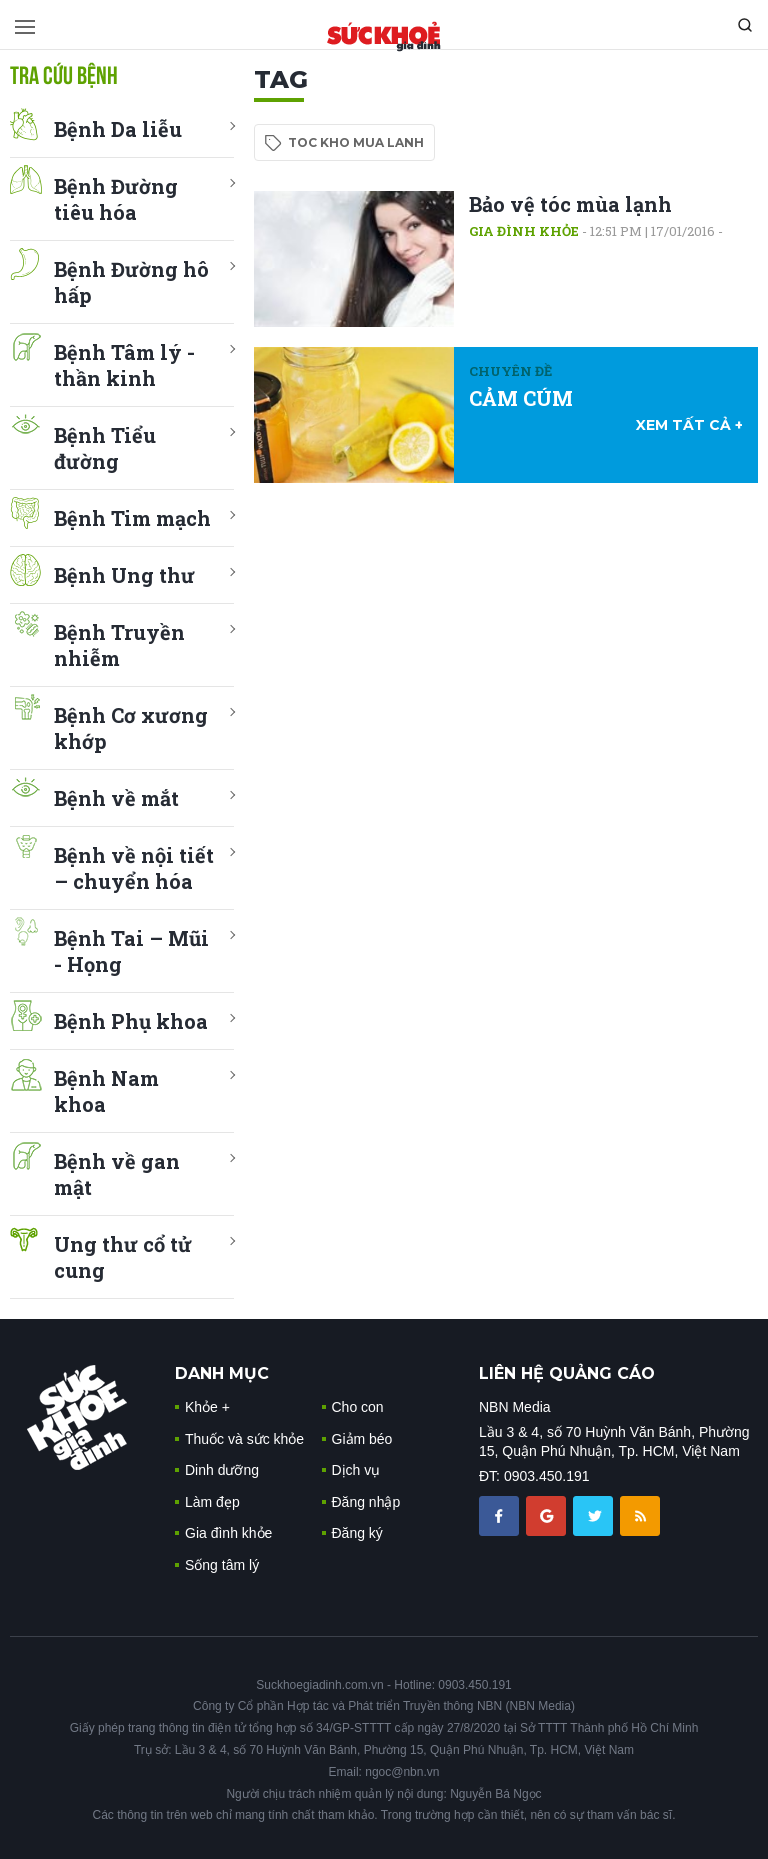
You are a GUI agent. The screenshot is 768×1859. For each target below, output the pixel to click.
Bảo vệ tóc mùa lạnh (570, 204)
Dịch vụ (356, 1470)
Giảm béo (362, 1439)
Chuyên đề (510, 371)
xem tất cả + (689, 425)
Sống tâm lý (222, 1565)
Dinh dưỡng (222, 1470)
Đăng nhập (366, 1502)
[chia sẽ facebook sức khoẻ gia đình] (501, 1515)
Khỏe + (207, 1407)
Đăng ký (357, 1533)
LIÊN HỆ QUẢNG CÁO (567, 1373)
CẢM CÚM (521, 398)
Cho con (358, 1407)
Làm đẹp (212, 1502)
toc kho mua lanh (356, 142)
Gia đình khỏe (524, 231)
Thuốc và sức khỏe (244, 1439)
